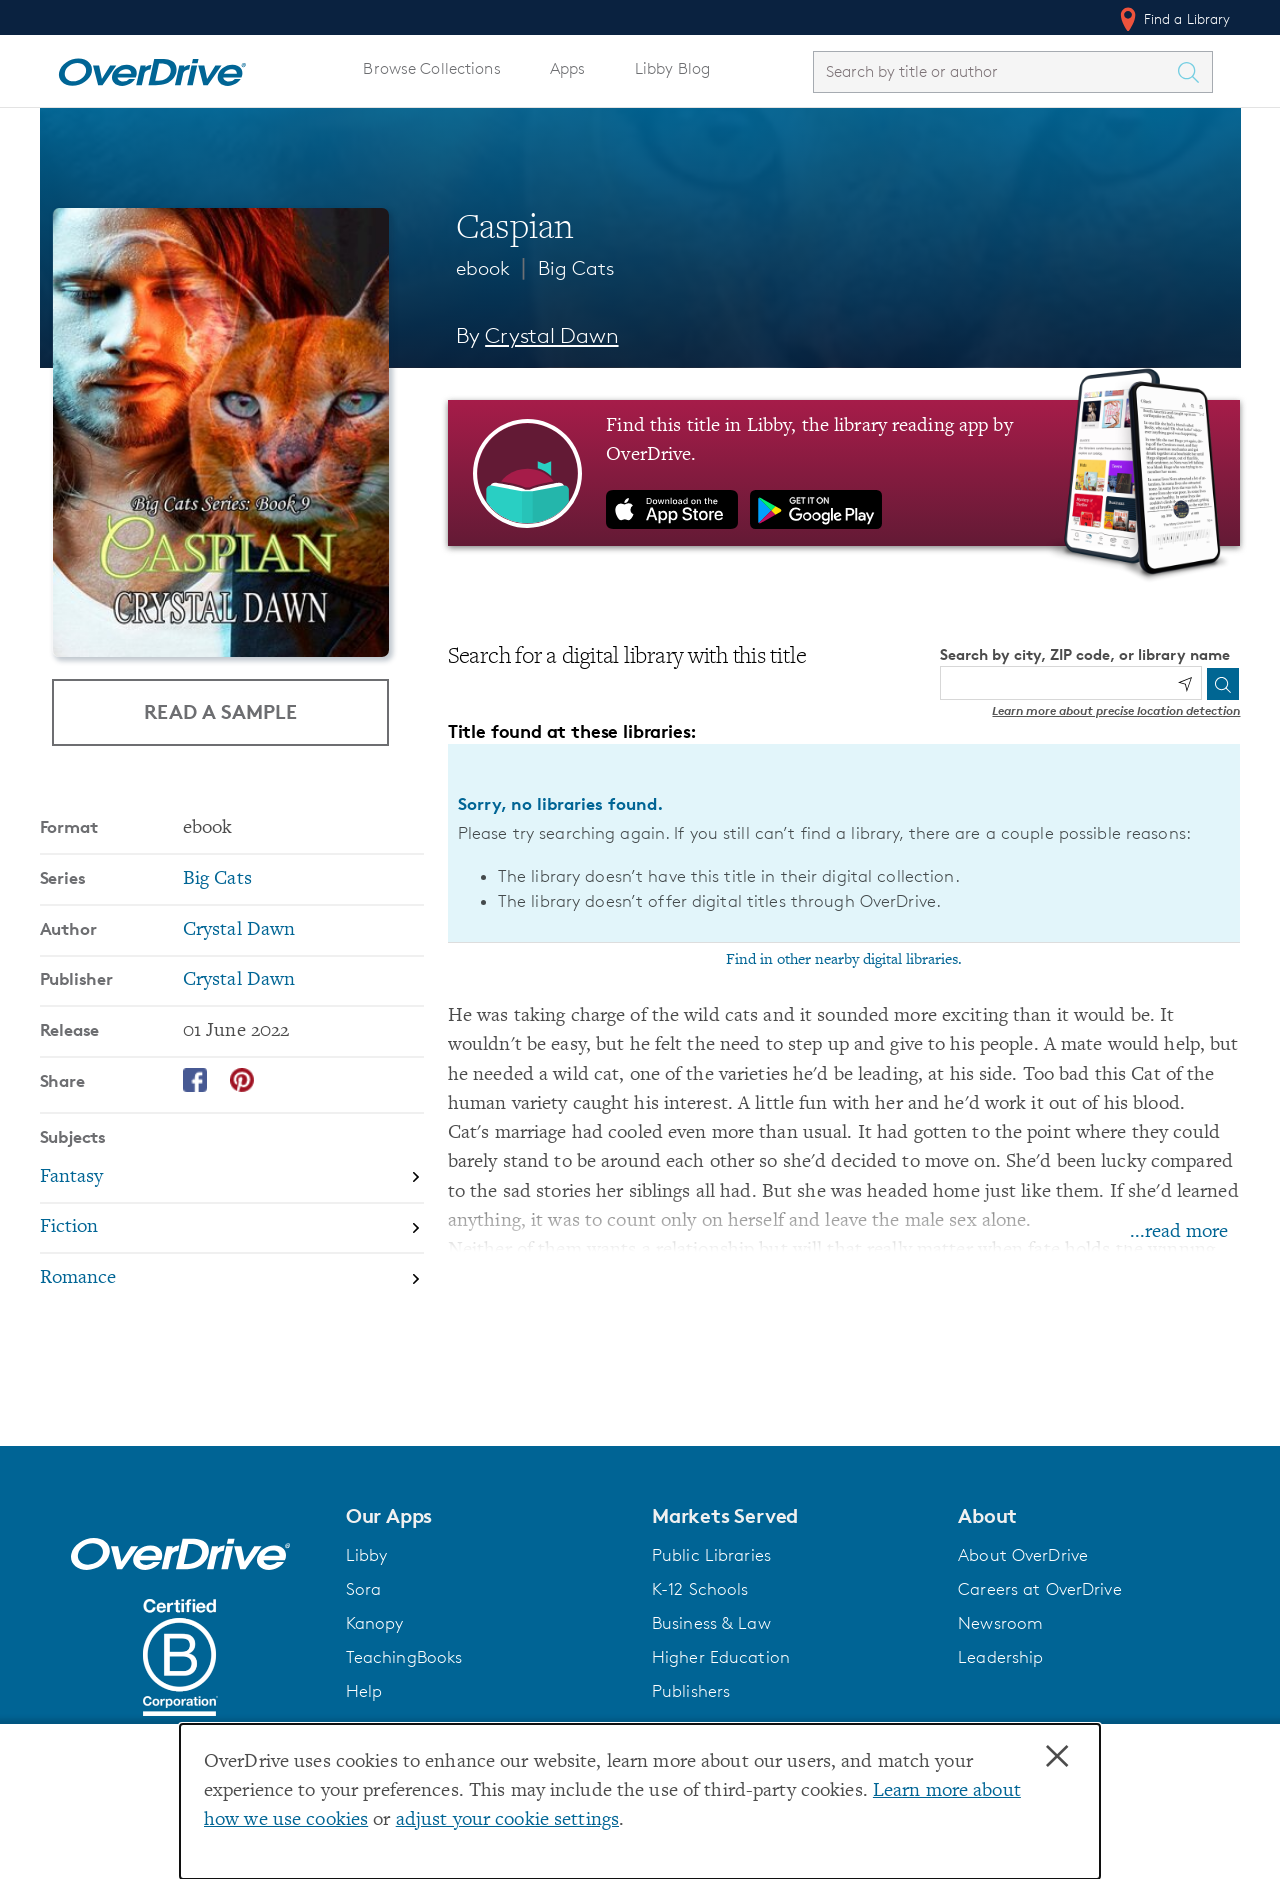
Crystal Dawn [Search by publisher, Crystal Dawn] (239, 980)
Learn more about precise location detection (1116, 710)
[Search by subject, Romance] (232, 1278)
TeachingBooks (404, 1657)
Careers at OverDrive (1039, 1589)
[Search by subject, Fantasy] (232, 1178)
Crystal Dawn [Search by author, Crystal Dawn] (551, 335)
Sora (364, 1589)
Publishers (691, 1691)
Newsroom (1000, 1623)
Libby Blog (672, 68)
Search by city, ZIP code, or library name (1085, 654)
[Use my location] (1185, 684)
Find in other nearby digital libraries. (844, 960)
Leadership (1000, 1657)
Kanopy (375, 1623)
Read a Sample (220, 711)
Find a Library (1173, 19)
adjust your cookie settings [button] (507, 1820)
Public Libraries (711, 1555)
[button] (487, 1516)
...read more (1179, 1232)
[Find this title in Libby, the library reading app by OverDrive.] (844, 473)
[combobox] (995, 71)
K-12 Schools (700, 1589)
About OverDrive (1023, 1555)
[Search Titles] (1194, 72)
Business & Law (711, 1623)
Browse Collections (431, 68)
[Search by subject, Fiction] (232, 1229)
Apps (568, 68)
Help (364, 1691)
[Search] (1223, 684)
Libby (367, 1555)
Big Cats (576, 268)
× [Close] (1057, 1757)
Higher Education (721, 1657)
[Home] (152, 68)
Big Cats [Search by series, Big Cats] (217, 879)
